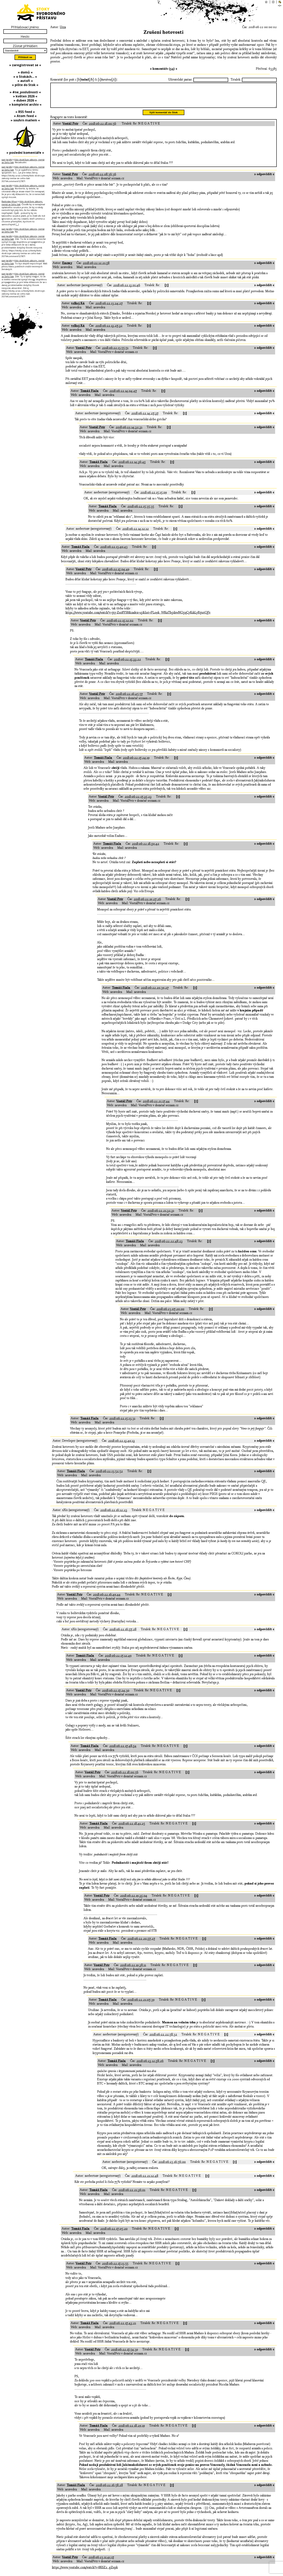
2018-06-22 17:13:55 (115, 2268)
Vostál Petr (70, 128)
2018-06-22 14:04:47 (123, 395)
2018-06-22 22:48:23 (169, 1246)
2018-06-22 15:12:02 (120, 625)
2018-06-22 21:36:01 (131, 2194)
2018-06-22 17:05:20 (114, 2233)
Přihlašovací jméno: (25, 27)
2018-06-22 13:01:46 (126, 290)
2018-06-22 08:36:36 (102, 179)
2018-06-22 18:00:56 (102, 128)
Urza (63, 27)
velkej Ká (78, 308)
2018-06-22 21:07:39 (140, 2004)
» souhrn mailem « (25, 120)
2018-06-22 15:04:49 (115, 574)
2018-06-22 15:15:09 (153, 497)
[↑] (166, 290)
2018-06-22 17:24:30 (115, 1695)
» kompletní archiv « (25, 104)
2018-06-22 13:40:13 (121, 1445)
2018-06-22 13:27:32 (108, 330)
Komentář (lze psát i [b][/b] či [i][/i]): (84, 79)
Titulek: (236, 79)
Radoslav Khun (9, 201)
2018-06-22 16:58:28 (109, 2490)
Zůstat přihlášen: (25, 46)
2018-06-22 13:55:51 (115, 352)
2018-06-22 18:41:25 (131, 1828)
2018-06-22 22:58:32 (163, 2039)
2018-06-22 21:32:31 (160, 1215)
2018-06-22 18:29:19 (131, 2430)
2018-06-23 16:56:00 (172, 2166)
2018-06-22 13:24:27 (109, 308)
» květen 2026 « (25, 96)
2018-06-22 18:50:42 (145, 848)
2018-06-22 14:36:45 (132, 466)
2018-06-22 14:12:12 (135, 533)
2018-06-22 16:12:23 (113, 1514)
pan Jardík (7, 159)
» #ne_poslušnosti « (25, 92)
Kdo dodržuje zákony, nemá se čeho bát (23, 161)
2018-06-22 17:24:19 (136, 762)
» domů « (25, 72)
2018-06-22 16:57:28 (122, 1634)
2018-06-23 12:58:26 (150, 2065)
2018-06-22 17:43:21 (122, 2328)
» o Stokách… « (25, 76)
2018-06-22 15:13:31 (122, 1423)
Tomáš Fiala (89, 395)
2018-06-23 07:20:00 (170, 1313)
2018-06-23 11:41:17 (101, 2562)
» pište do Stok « (25, 85)
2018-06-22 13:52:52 (109, 1476)
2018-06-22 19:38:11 (133, 1970)
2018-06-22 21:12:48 (144, 2180)
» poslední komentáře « (25, 152)
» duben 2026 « (25, 100)
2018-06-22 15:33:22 (127, 664)
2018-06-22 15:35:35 (140, 511)
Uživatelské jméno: (180, 79)
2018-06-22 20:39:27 (155, 992)
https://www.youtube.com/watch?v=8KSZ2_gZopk (85, 2572)
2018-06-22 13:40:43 (114, 551)
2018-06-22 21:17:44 (156, 1106)
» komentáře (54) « (163, 69)
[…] (17, 224)
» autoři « (25, 81)
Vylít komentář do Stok (163, 117)
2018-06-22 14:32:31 (129, 432)
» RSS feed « (25, 112)
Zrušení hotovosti (163, 32)
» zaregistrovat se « (25, 65)
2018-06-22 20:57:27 (141, 1943)
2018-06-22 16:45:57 (129, 698)
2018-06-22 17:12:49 (118, 1660)
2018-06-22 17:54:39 (124, 2354)
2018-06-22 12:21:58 (96, 267)
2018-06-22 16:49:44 (106, 1599)
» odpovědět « (264, 179)
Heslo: (25, 36)
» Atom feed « (25, 116)
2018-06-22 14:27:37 (144, 418)
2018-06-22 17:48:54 (122, 1750)
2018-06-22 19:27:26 (147, 904)
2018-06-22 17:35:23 (138, 801)
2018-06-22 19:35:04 (133, 1900)
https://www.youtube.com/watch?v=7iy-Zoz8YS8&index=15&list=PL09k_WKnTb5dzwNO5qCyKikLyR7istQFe (137, 617)
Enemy (67, 268)
